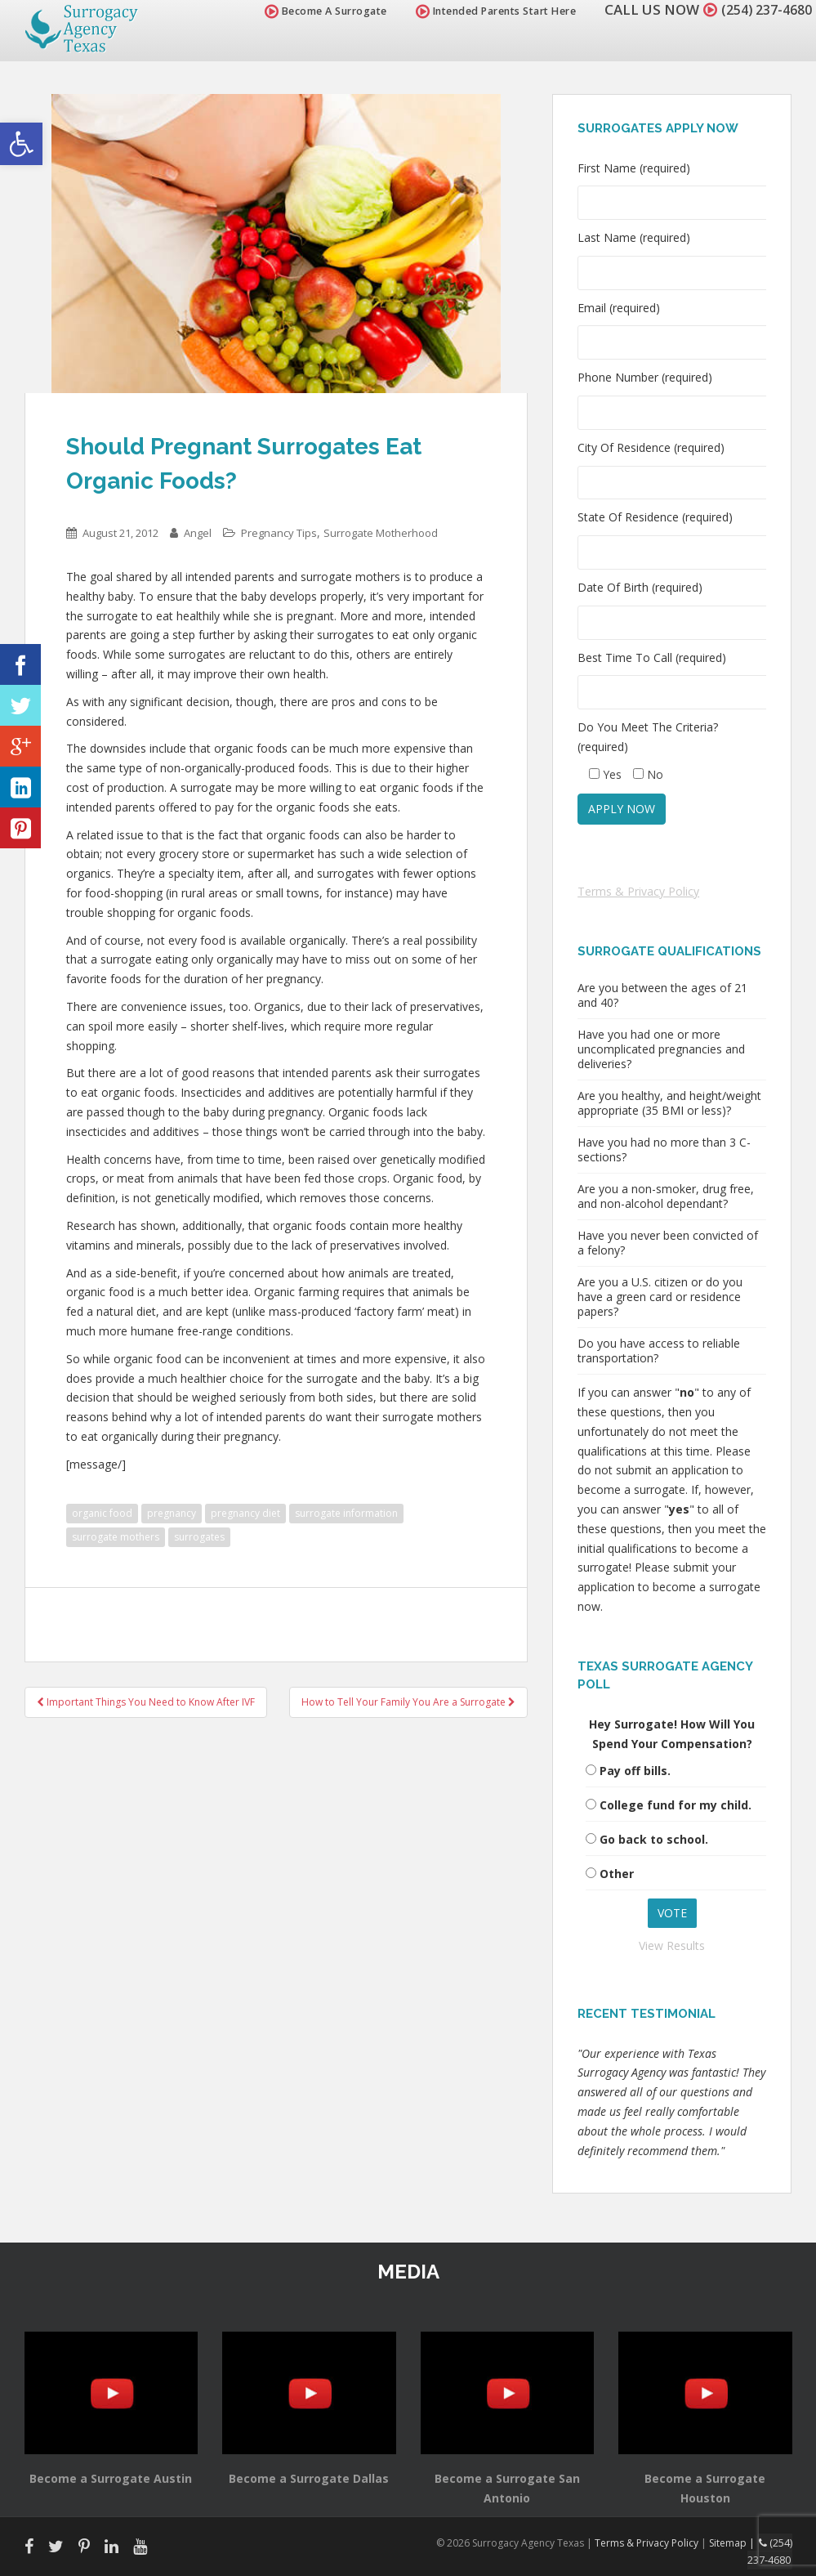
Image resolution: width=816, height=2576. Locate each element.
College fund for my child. (675, 1805)
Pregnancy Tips (279, 532)
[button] (21, 144)
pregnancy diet (245, 1513)
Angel (198, 532)
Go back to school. (654, 1839)
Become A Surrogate (317, 11)
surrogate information (346, 1513)
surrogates (199, 1537)
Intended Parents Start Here (487, 11)
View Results (672, 1945)
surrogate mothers (115, 1537)
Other (617, 1873)
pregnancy (171, 1513)
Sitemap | (735, 2542)
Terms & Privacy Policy (638, 891)
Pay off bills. (635, 1770)
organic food (102, 1513)
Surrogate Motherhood (380, 532)
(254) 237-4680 (762, 9)
